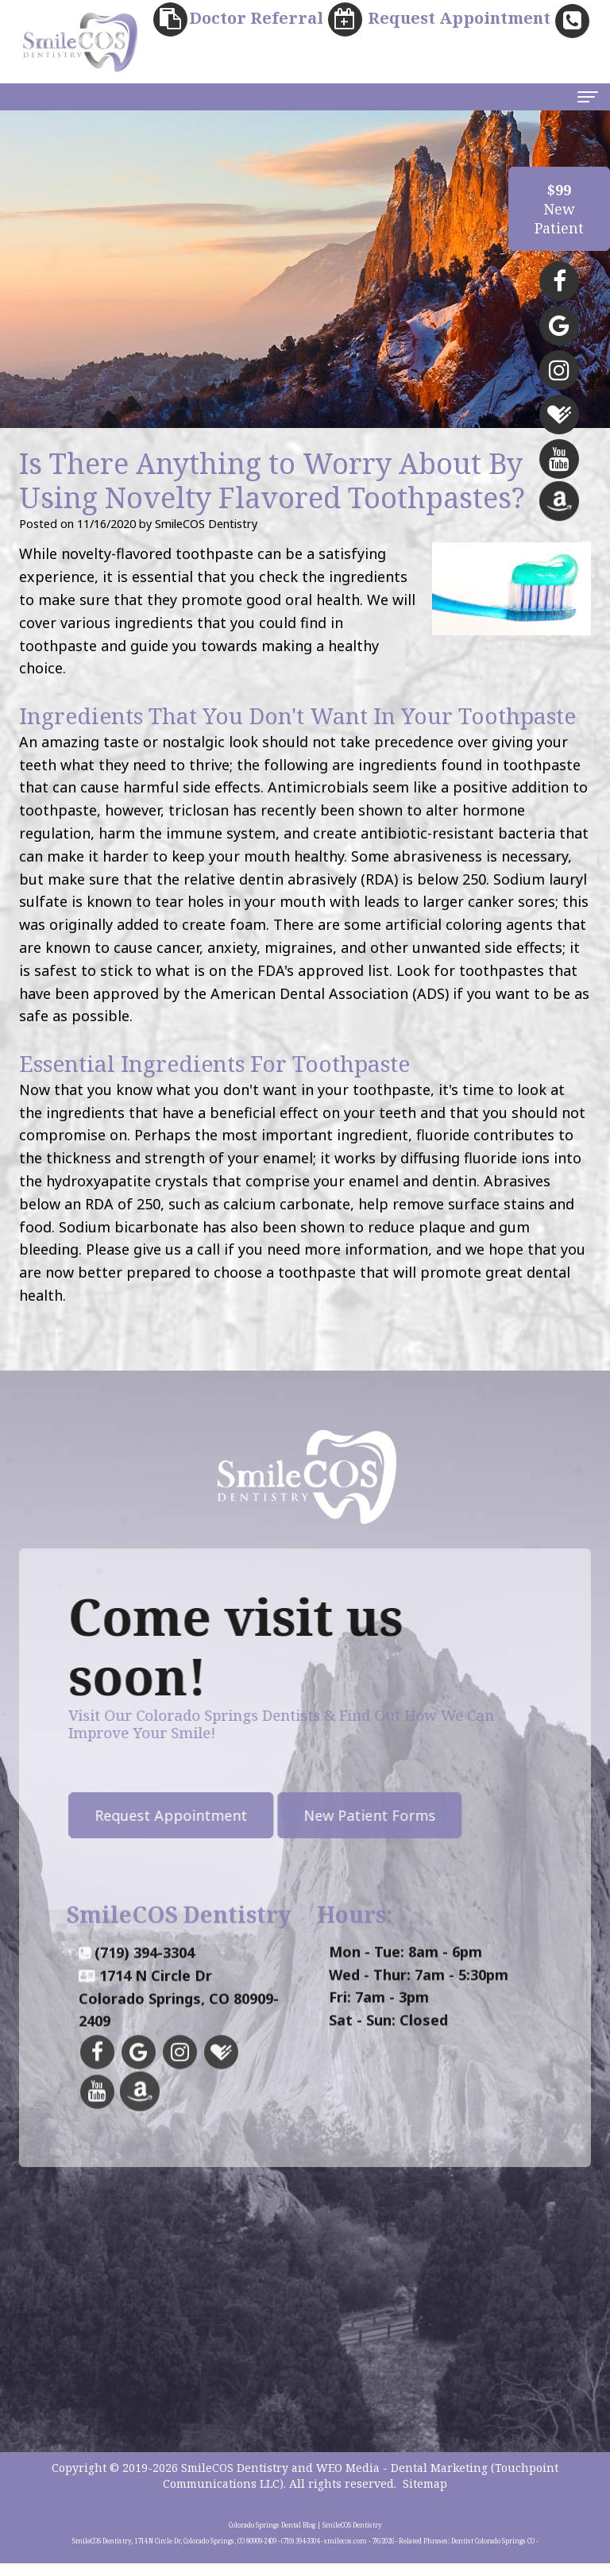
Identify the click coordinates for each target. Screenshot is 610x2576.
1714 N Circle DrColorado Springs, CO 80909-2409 (179, 2055)
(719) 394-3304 (145, 2009)
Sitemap (425, 2496)
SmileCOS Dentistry (234, 2480)
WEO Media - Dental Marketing (402, 2480)
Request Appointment (117, 1816)
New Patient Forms (315, 1816)
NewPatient (559, 208)
